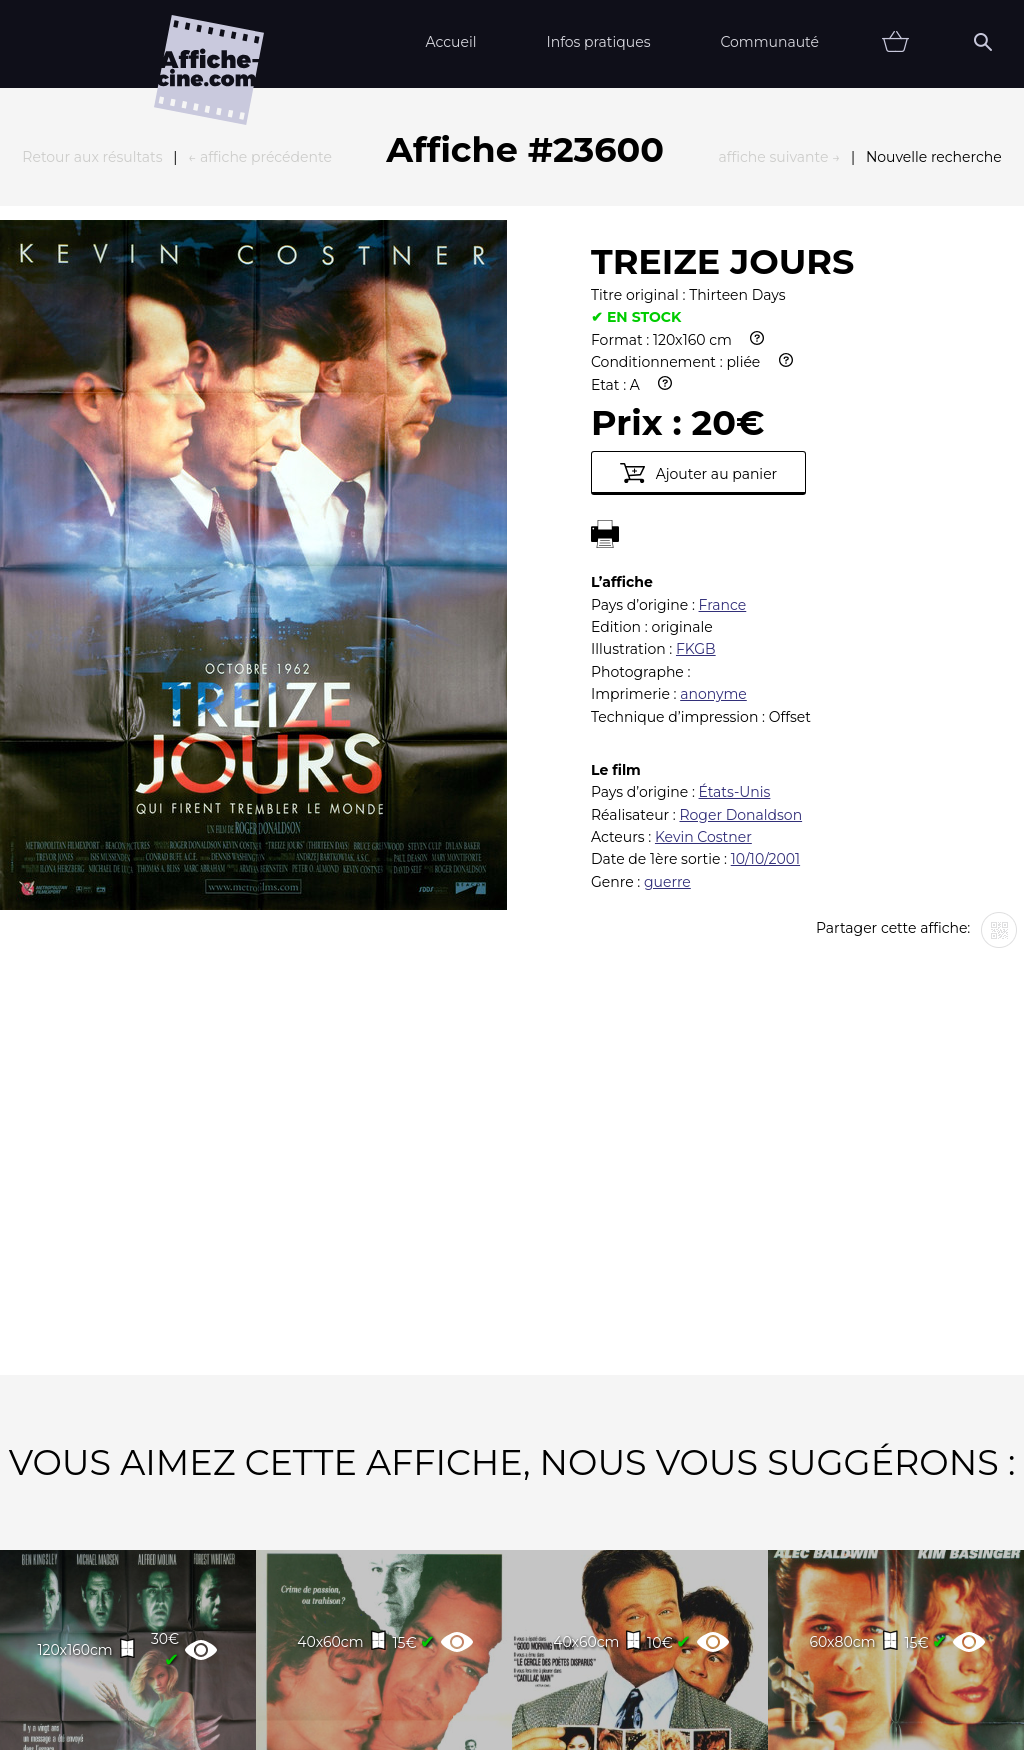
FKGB (696, 429)
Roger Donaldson (740, 595)
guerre (667, 662)
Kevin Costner (703, 617)
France (723, 385)
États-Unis (735, 572)
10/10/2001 (765, 639)
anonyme (713, 474)
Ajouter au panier (698, 253)
